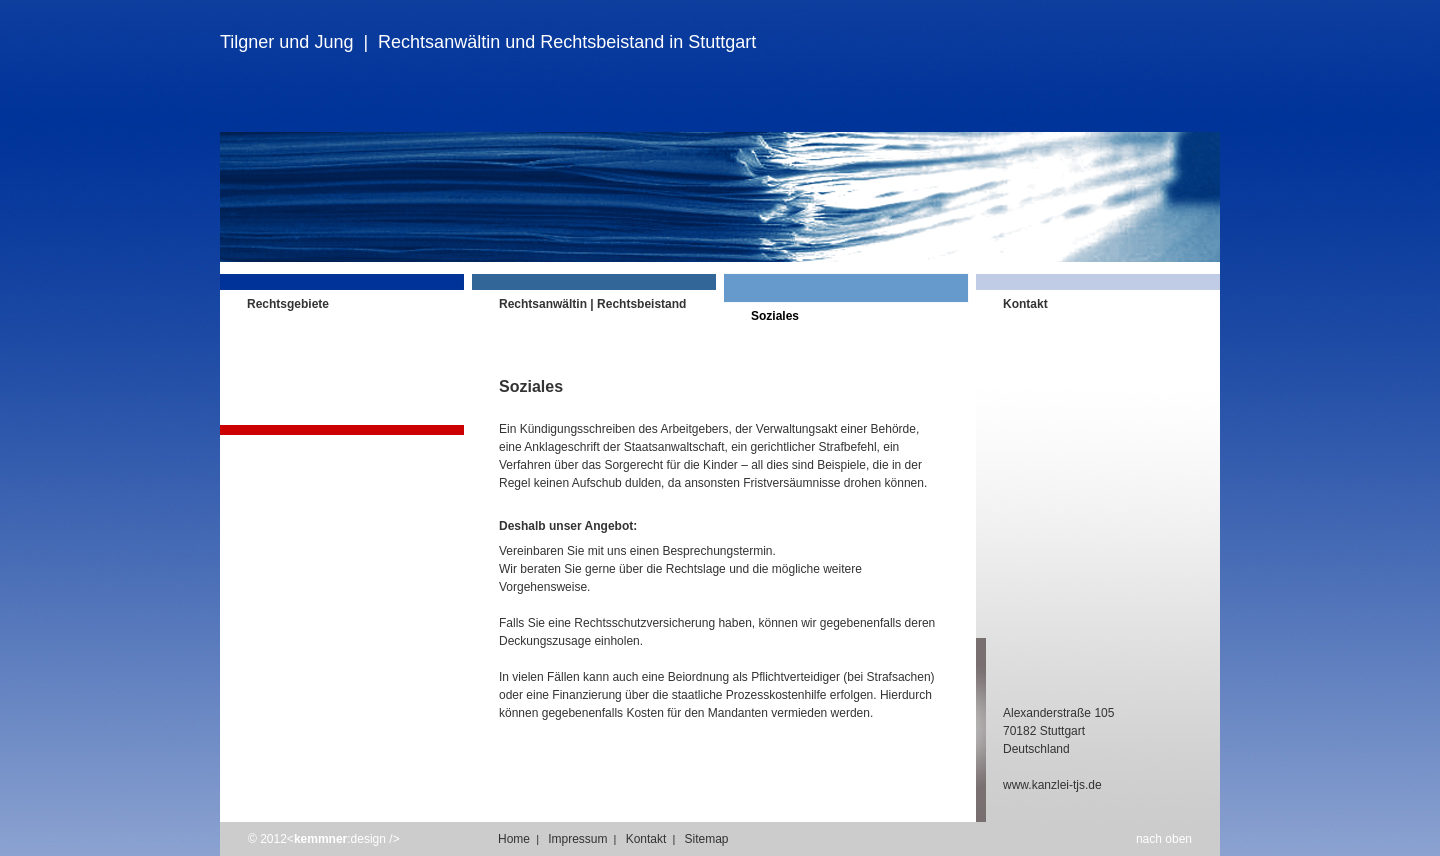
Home (514, 839)
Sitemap (706, 839)
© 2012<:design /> (324, 839)
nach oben (1164, 839)
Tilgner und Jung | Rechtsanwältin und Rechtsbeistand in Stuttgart (488, 42)
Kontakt (646, 839)
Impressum (577, 839)
